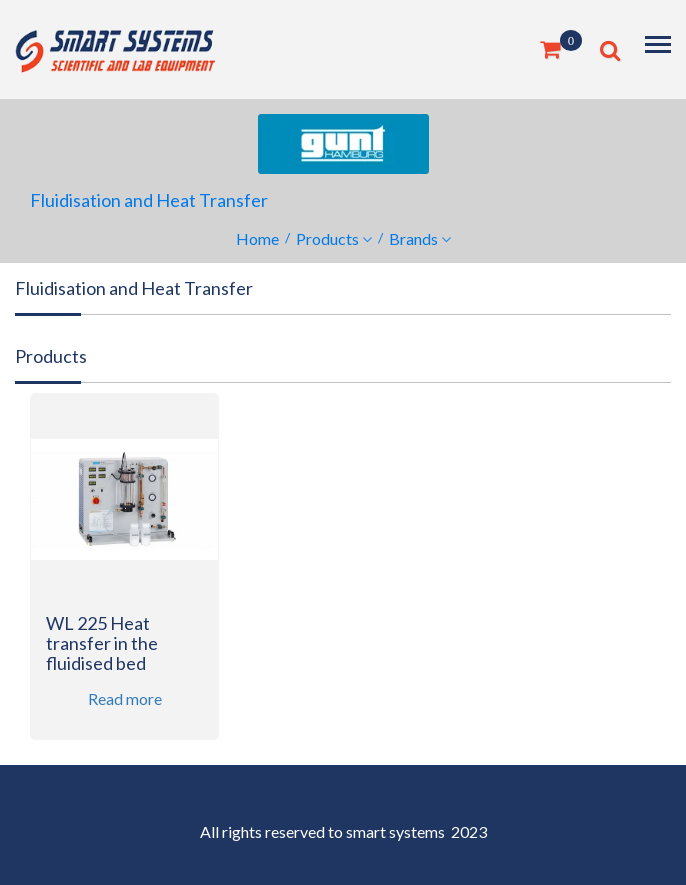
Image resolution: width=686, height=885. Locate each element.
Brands (413, 238)
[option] (124, 579)
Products (327, 238)
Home (257, 238)
